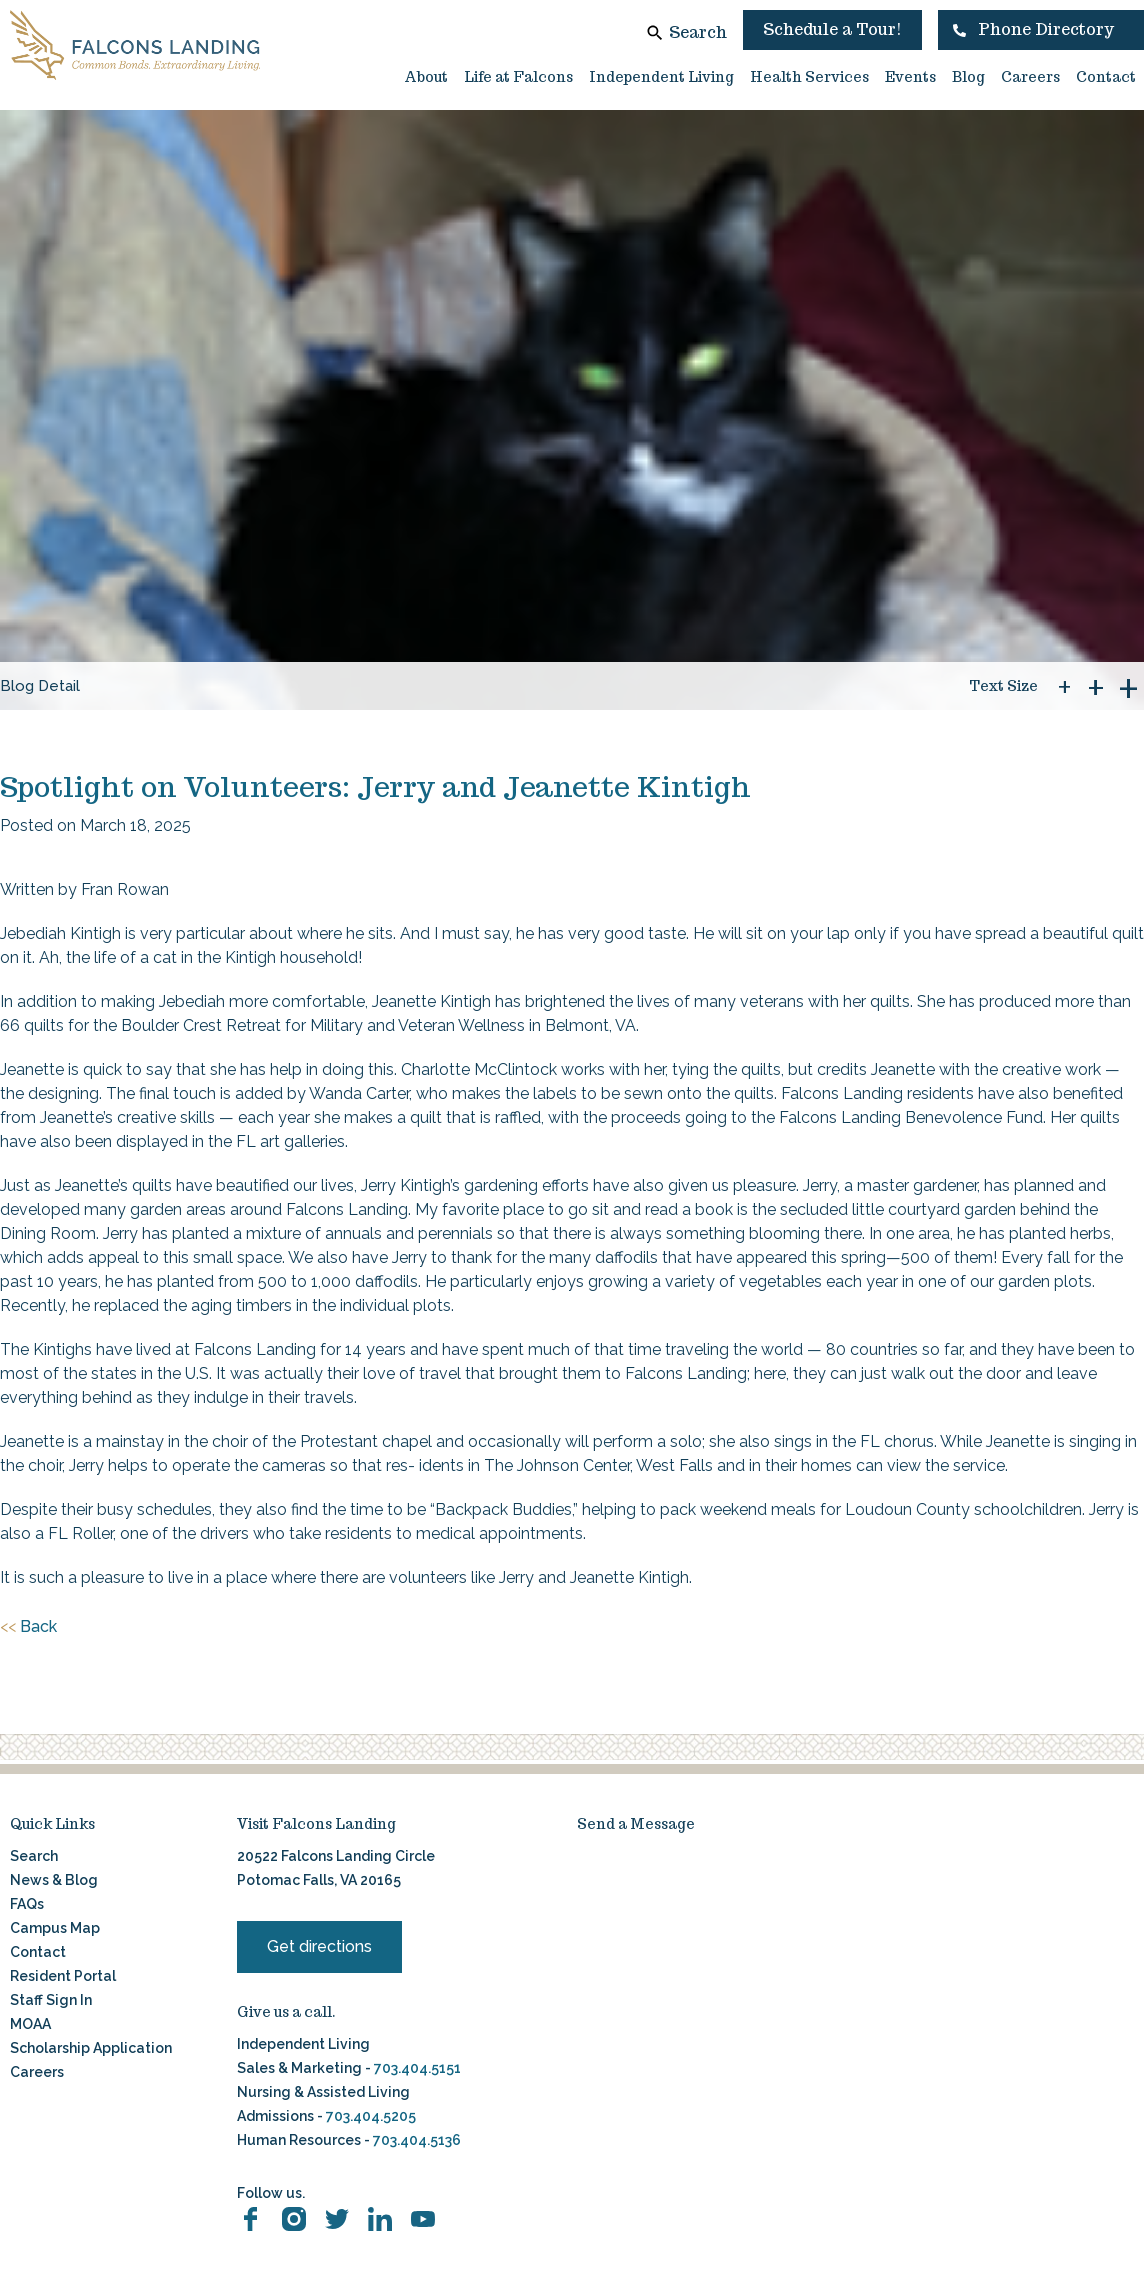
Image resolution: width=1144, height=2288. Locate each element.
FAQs (27, 1904)
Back (28, 1627)
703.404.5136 (415, 2140)
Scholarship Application (91, 2048)
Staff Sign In (51, 2000)
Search (698, 32)
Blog (968, 77)
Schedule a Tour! (832, 29)
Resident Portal (63, 1976)
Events (910, 77)
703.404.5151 (417, 2068)
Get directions (319, 1946)
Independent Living (661, 77)
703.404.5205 (371, 2116)
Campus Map (55, 1928)
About (426, 77)
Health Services (809, 77)
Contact (1106, 77)
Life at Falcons (518, 77)
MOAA (30, 2024)
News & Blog (54, 1880)
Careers (1030, 77)
